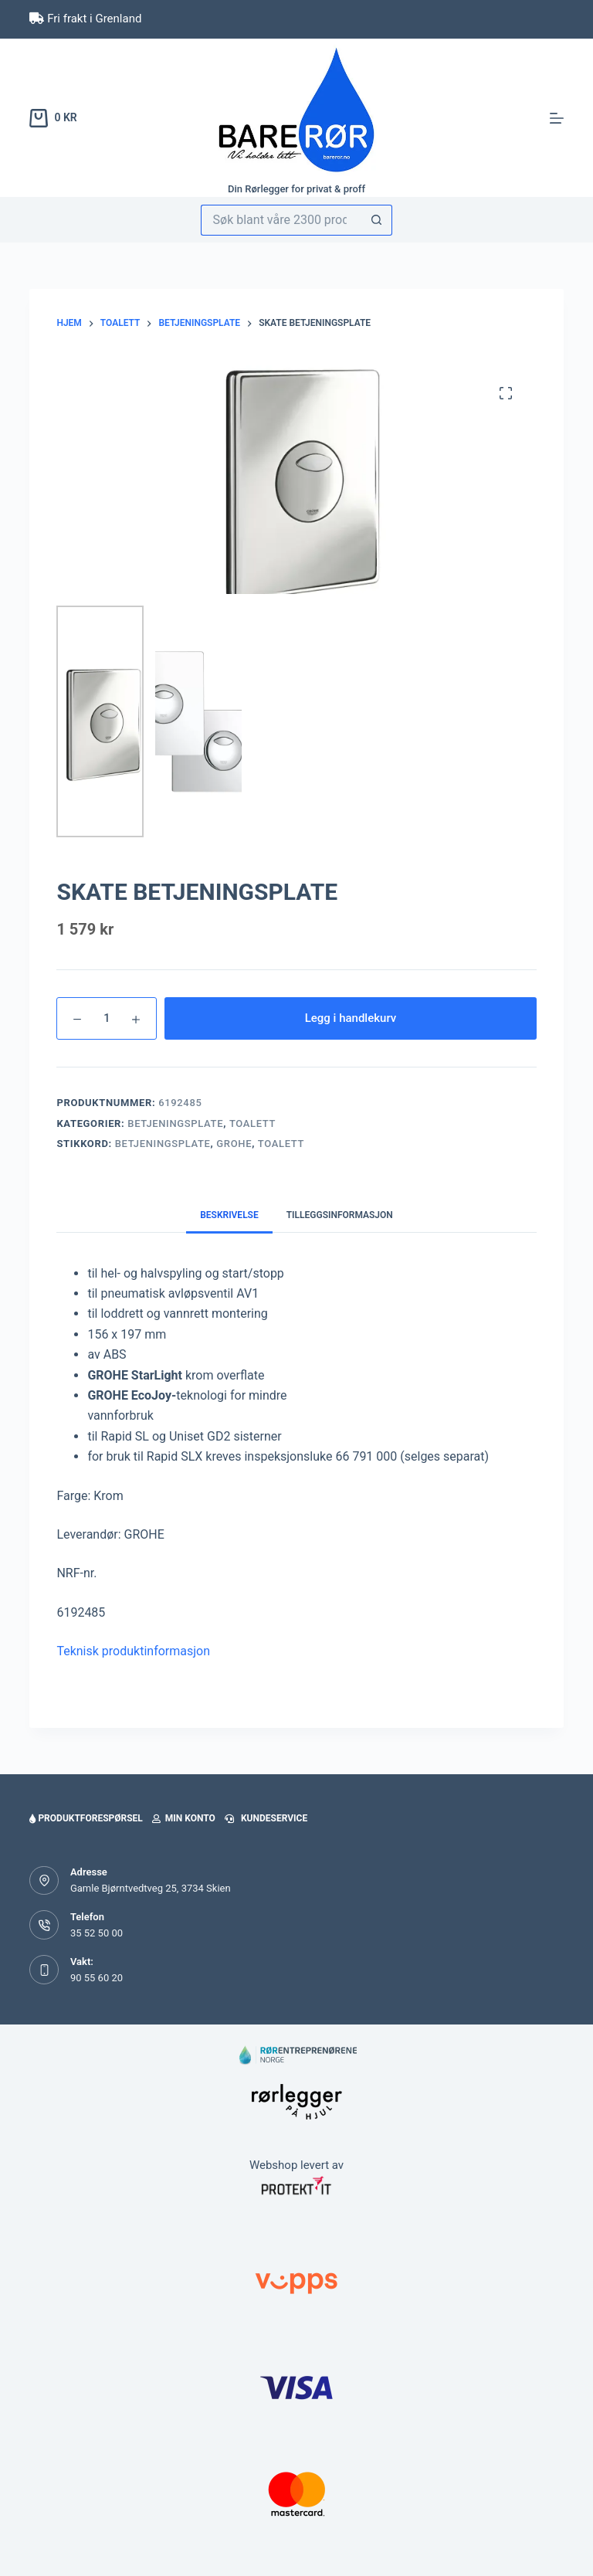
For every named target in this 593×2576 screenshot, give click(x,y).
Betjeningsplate (175, 1123)
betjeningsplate (163, 1143)
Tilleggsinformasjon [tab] (339, 1215)
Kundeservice (266, 1818)
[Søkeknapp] (376, 220)
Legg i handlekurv (351, 1018)
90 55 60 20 (96, 1978)
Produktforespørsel (85, 1818)
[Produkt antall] (106, 1018)
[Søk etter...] (281, 220)
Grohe (234, 1143)
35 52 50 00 (96, 1933)
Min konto (183, 1818)
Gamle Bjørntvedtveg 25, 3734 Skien (150, 1888)
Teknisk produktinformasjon (133, 1651)
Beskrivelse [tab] (229, 1215)
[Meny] (557, 118)
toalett (281, 1143)
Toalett (252, 1123)
